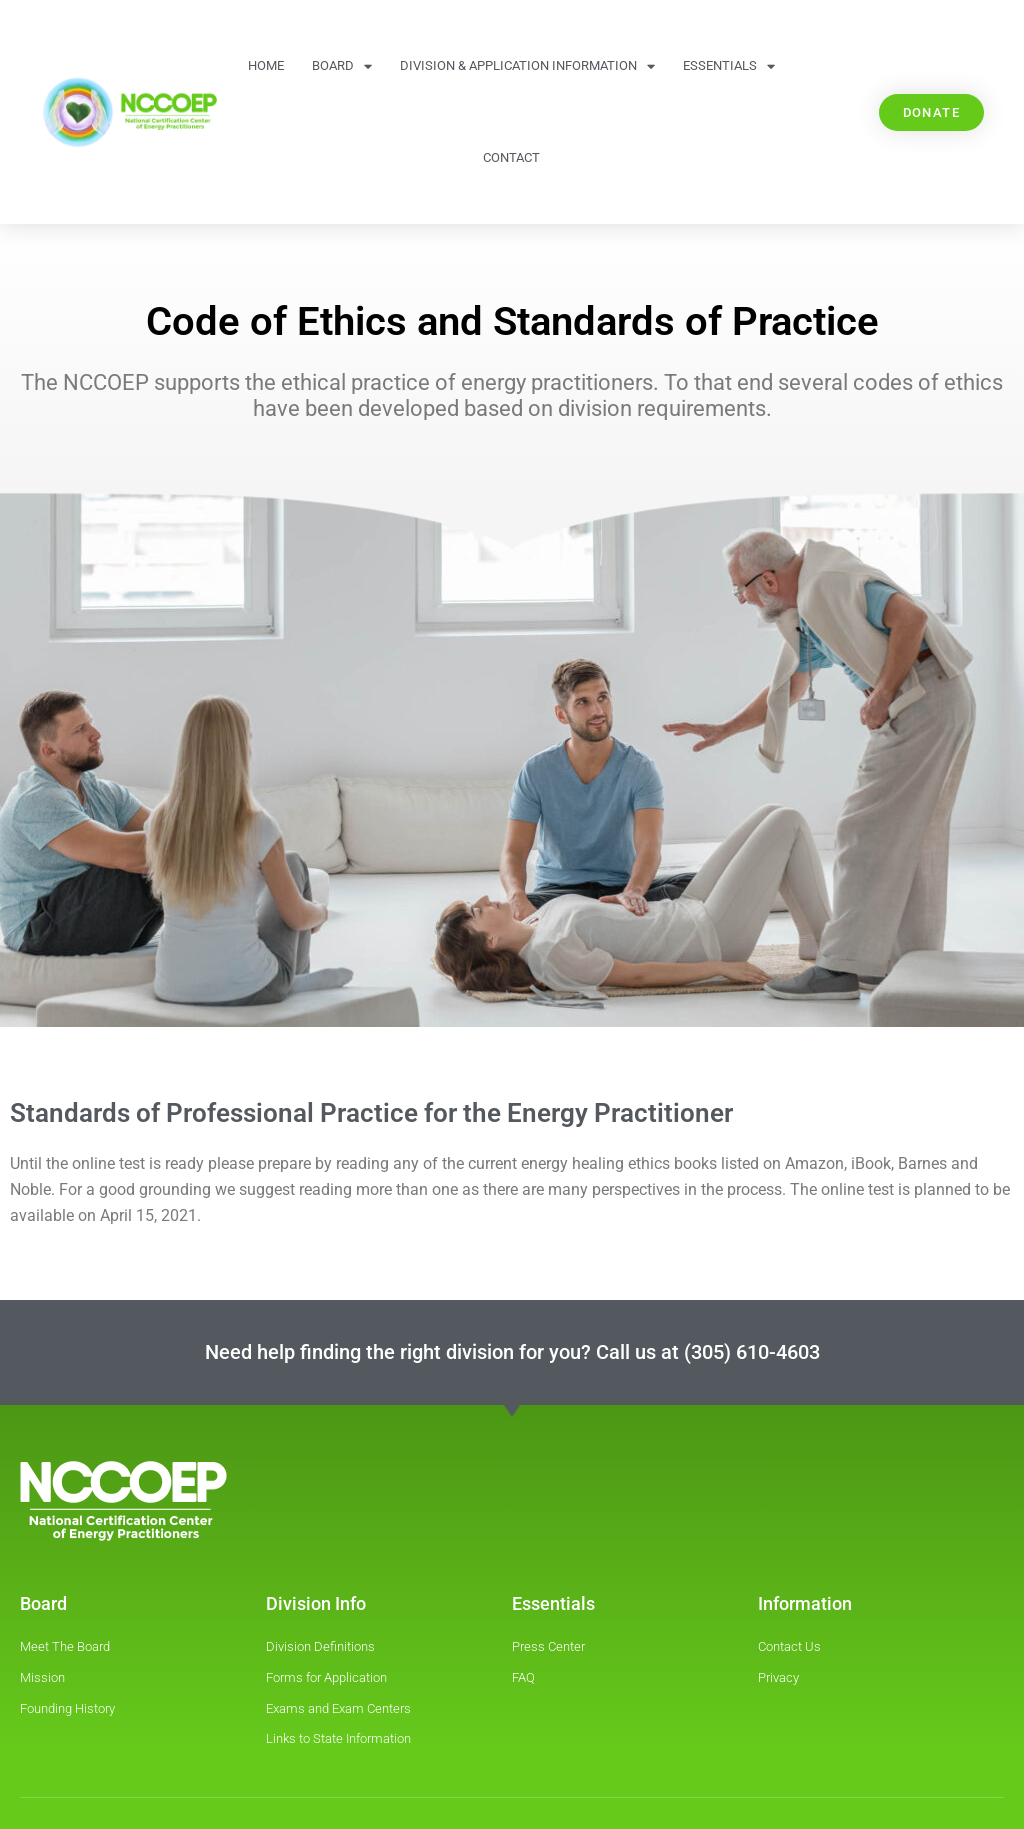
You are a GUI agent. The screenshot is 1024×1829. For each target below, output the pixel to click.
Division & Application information (527, 66)
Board (342, 66)
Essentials (729, 66)
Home (266, 65)
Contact (511, 157)
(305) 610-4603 (752, 1352)
